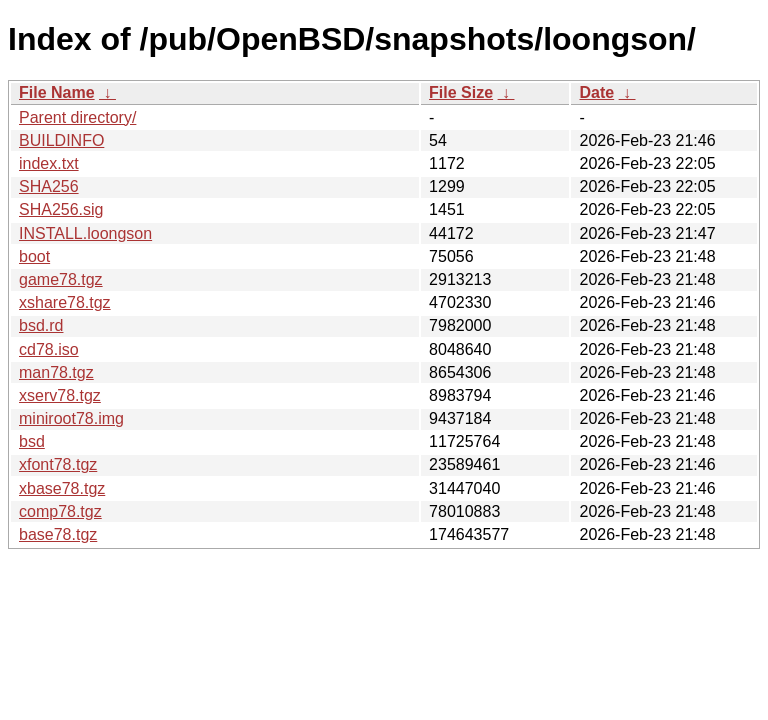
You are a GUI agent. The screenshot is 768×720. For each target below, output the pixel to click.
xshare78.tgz (65, 302)
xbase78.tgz (62, 488)
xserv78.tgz (60, 395)
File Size (461, 92)
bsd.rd (41, 325)
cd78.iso (49, 349)
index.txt (49, 163)
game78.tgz (61, 279)
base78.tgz (58, 534)
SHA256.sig (61, 209)
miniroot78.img (71, 418)
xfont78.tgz (58, 464)
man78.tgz (56, 372)
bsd (32, 441)
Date (596, 92)
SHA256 (49, 186)
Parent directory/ (77, 117)
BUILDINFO (61, 140)
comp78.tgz (60, 511)
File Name (57, 92)
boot (34, 256)
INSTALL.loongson (85, 233)
